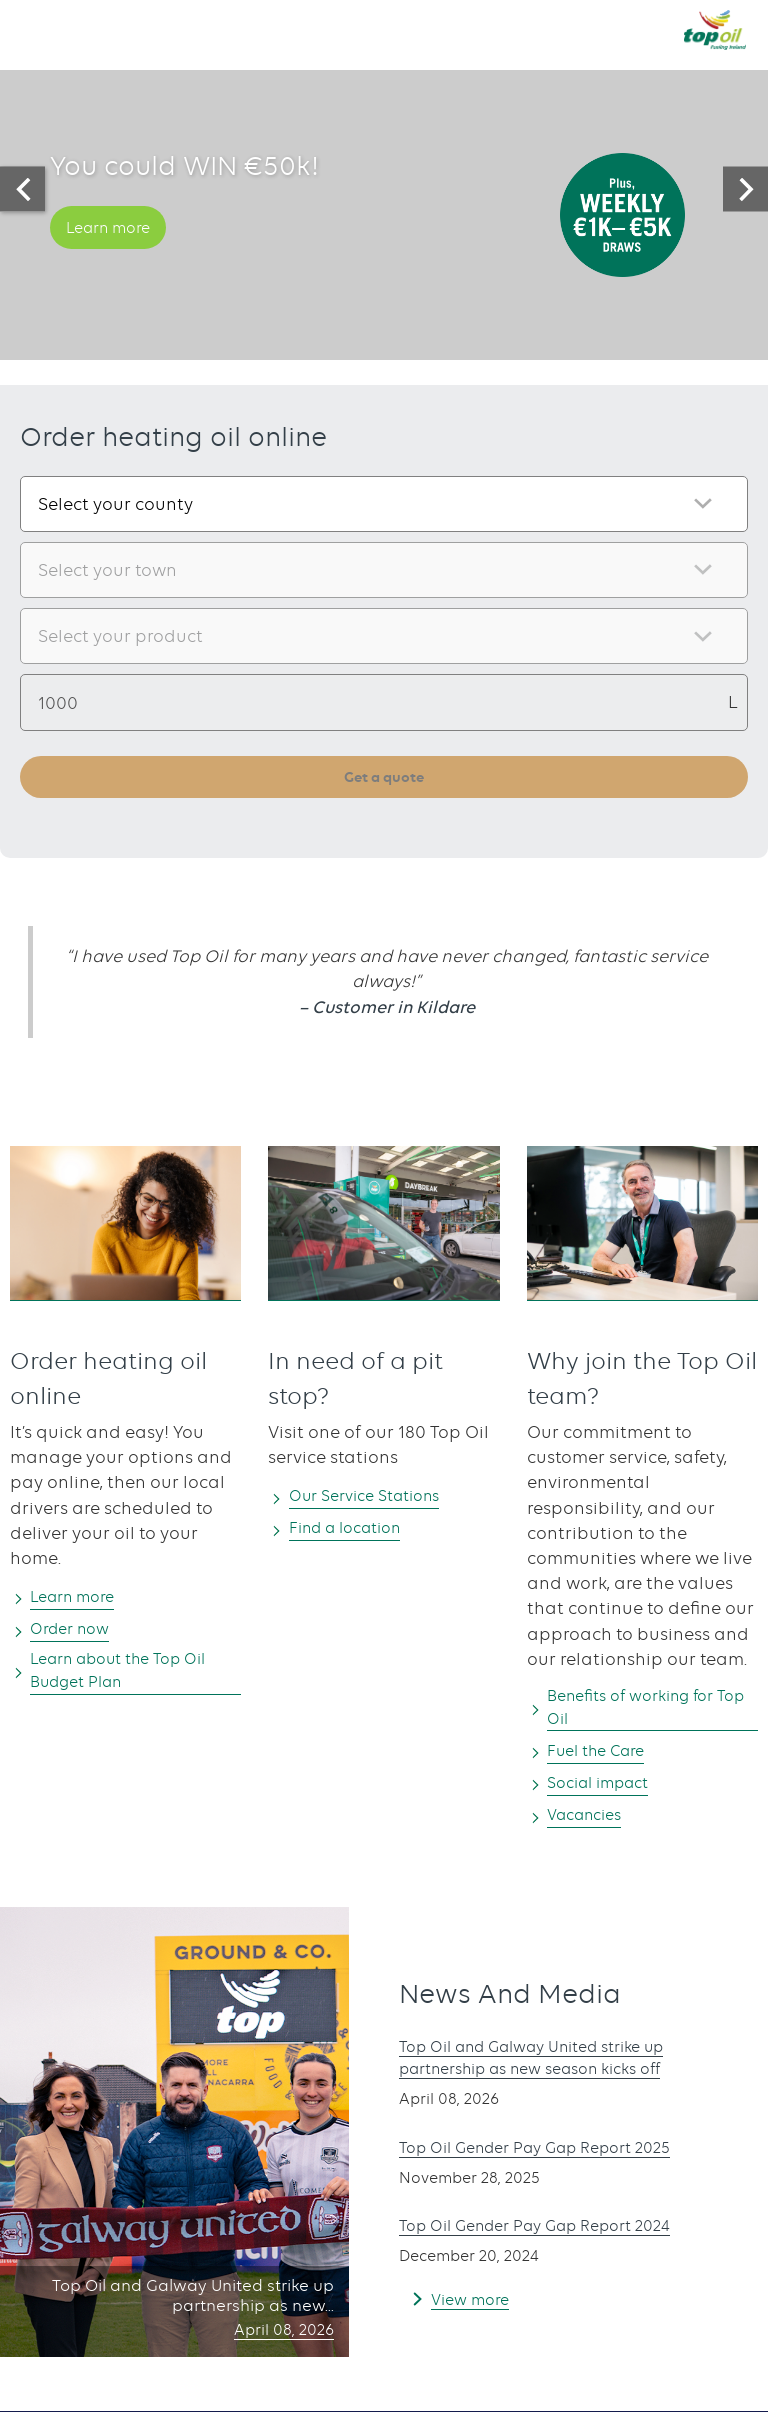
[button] (35, 29)
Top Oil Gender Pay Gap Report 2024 (552, 2233)
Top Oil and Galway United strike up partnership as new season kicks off (550, 2066)
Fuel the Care (605, 1757)
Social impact (607, 1789)
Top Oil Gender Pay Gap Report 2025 (552, 2154)
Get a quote (384, 777)
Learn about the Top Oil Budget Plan (133, 1675)
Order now (77, 1631)
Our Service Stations (376, 1498)
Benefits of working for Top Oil (642, 1711)
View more (474, 2306)
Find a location (355, 1530)
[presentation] (22, 189)
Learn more (116, 250)
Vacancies (592, 1822)
